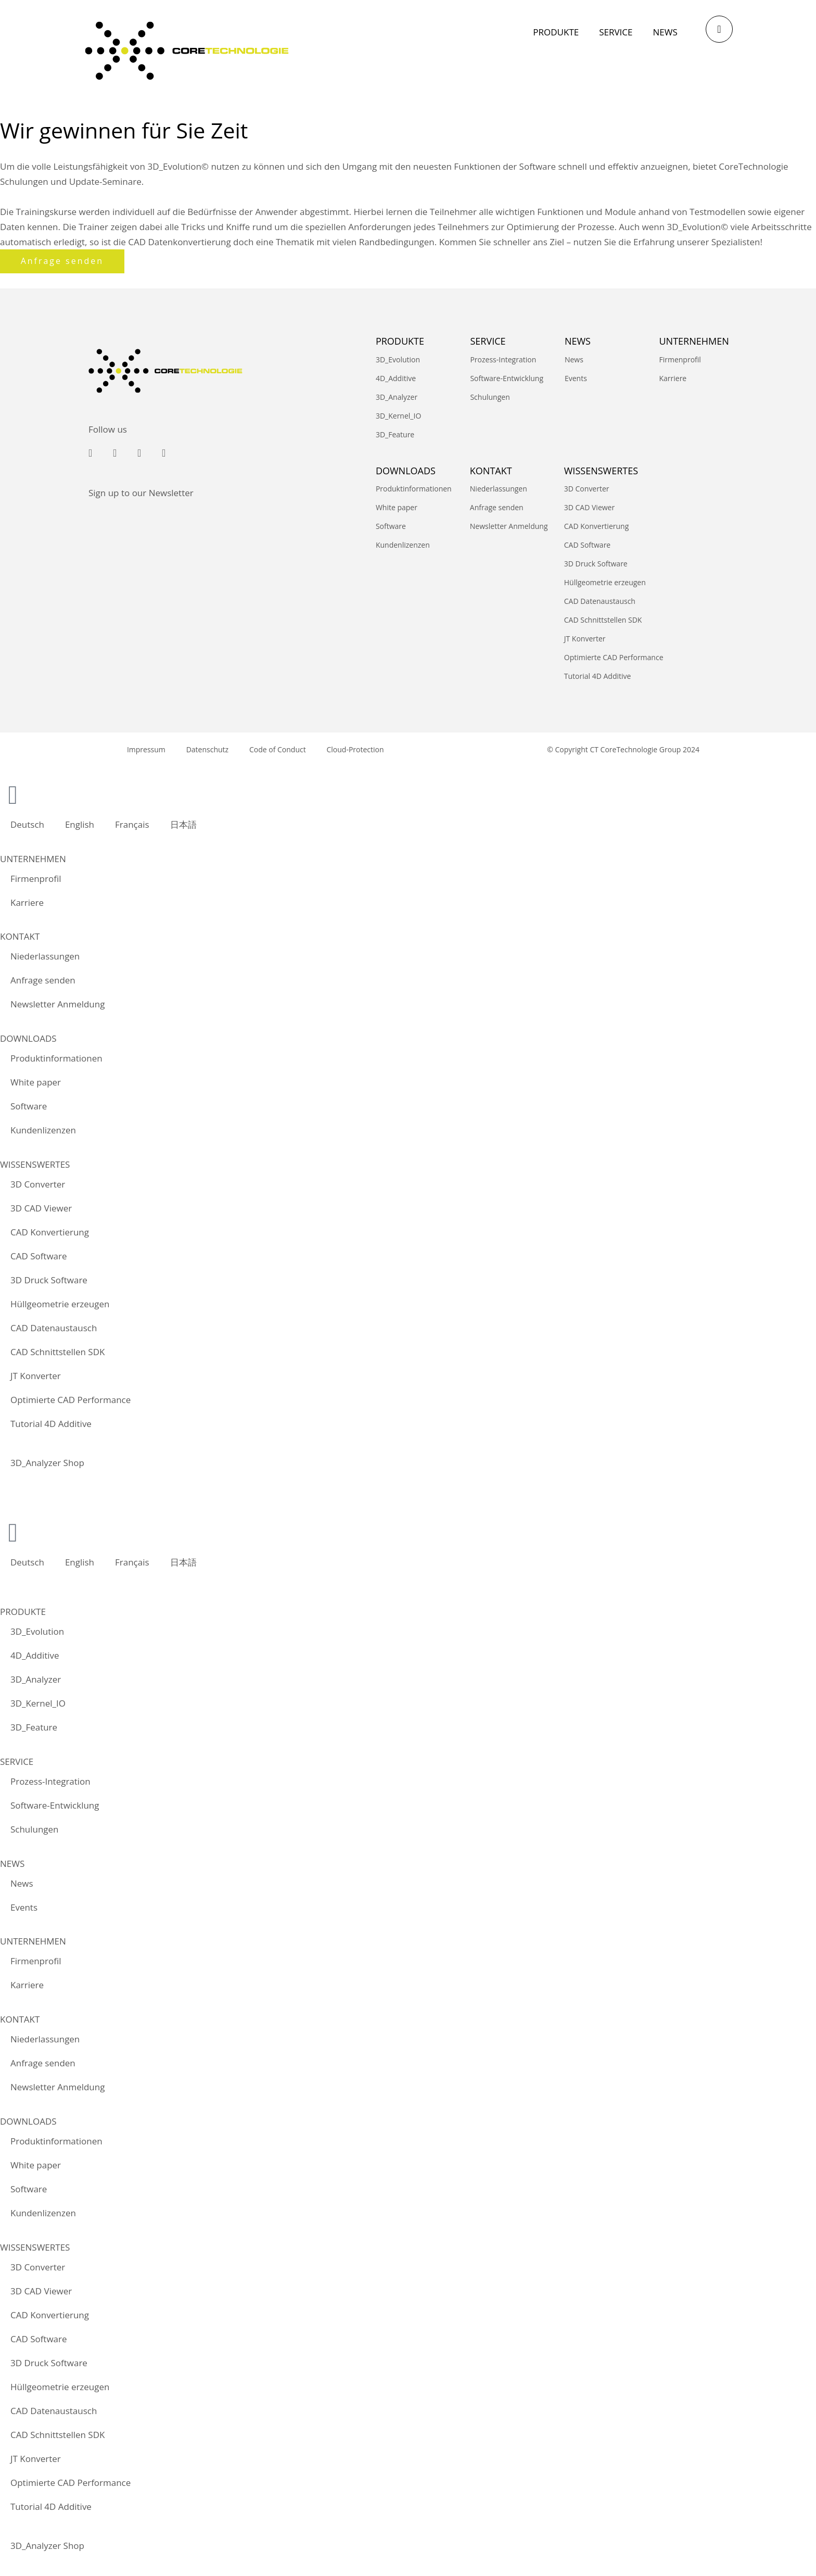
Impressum (146, 749)
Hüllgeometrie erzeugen (605, 582)
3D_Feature (395, 434)
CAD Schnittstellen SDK (603, 620)
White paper (396, 507)
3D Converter (586, 489)
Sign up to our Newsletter (141, 493)
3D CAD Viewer (589, 507)
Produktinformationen (414, 489)
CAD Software (587, 545)
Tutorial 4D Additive (597, 676)
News (574, 359)
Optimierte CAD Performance (614, 657)
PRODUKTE (400, 341)
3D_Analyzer (396, 397)
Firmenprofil (679, 359)
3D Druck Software (596, 564)
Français (132, 824)
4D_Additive (396, 378)
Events (576, 378)
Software (391, 526)
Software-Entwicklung (506, 378)
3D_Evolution (398, 359)
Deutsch (27, 824)
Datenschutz (207, 749)
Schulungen (489, 397)
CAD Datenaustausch (599, 601)
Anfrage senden (497, 507)
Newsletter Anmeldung (509, 526)
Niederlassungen (498, 489)
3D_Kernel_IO (398, 416)
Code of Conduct (277, 749)
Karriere (672, 378)
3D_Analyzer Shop (47, 1463)
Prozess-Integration (503, 359)
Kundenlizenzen (403, 545)
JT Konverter (585, 638)
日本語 (183, 824)
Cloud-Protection (355, 749)
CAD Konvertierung (596, 526)
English (79, 824)
